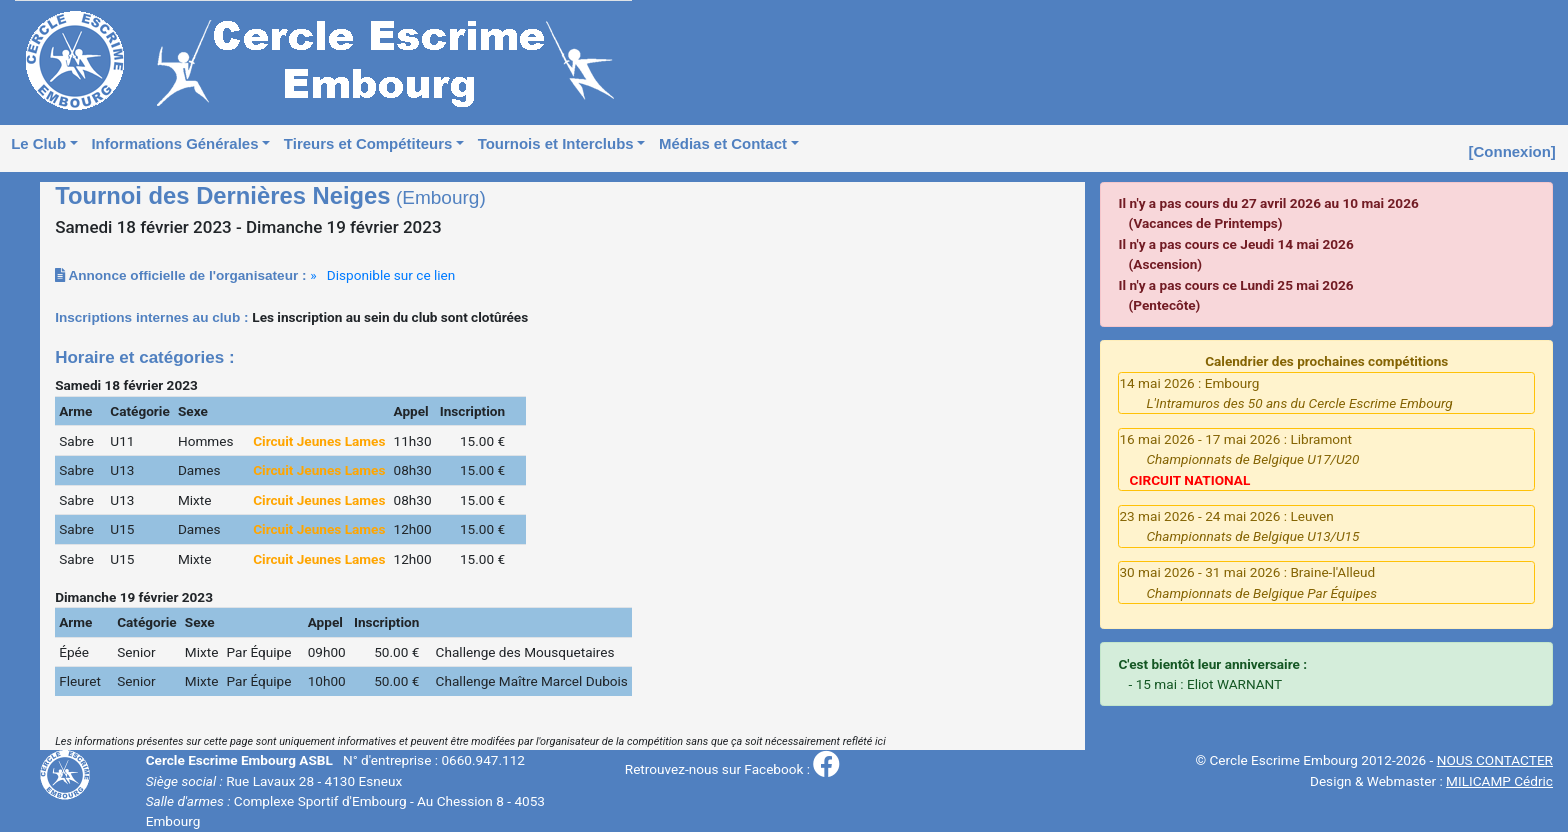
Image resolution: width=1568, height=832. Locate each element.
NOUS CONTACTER (1495, 760)
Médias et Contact (723, 143)
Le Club (38, 143)
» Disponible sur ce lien (382, 275)
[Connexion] (1512, 151)
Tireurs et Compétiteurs (368, 143)
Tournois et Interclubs (556, 143)
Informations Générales (174, 143)
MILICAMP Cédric (1499, 781)
